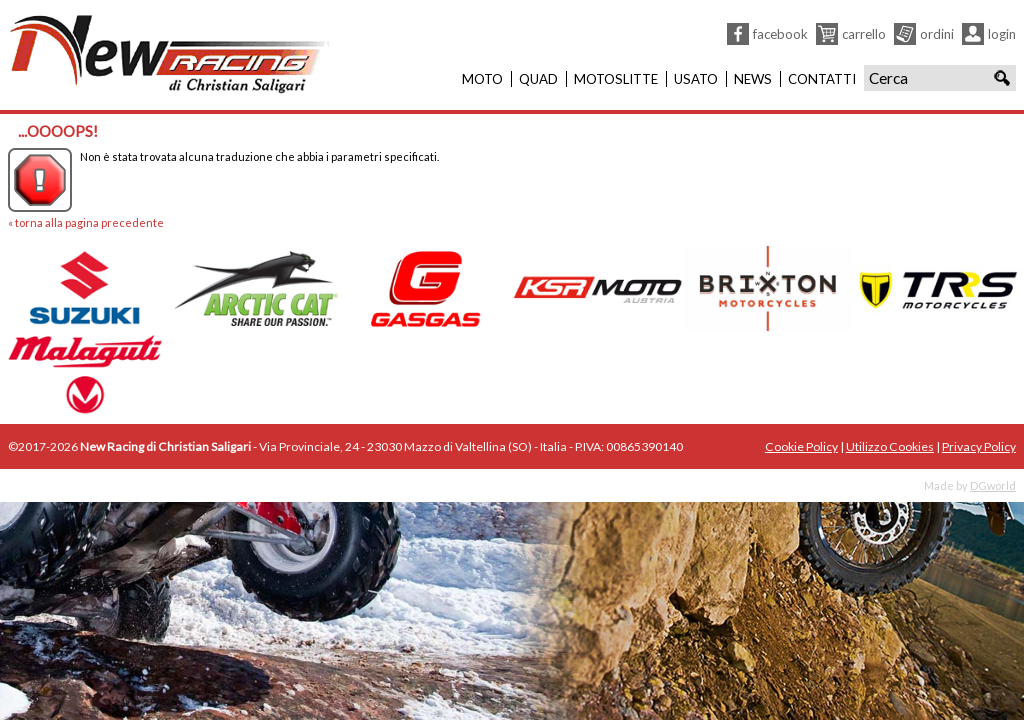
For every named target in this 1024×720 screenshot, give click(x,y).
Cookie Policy (801, 446)
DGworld (993, 485)
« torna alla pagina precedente (86, 222)
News (753, 79)
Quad (538, 79)
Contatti (822, 79)
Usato (696, 79)
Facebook (780, 34)
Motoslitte (616, 79)
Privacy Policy (979, 446)
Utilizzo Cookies (890, 446)
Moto (482, 79)
